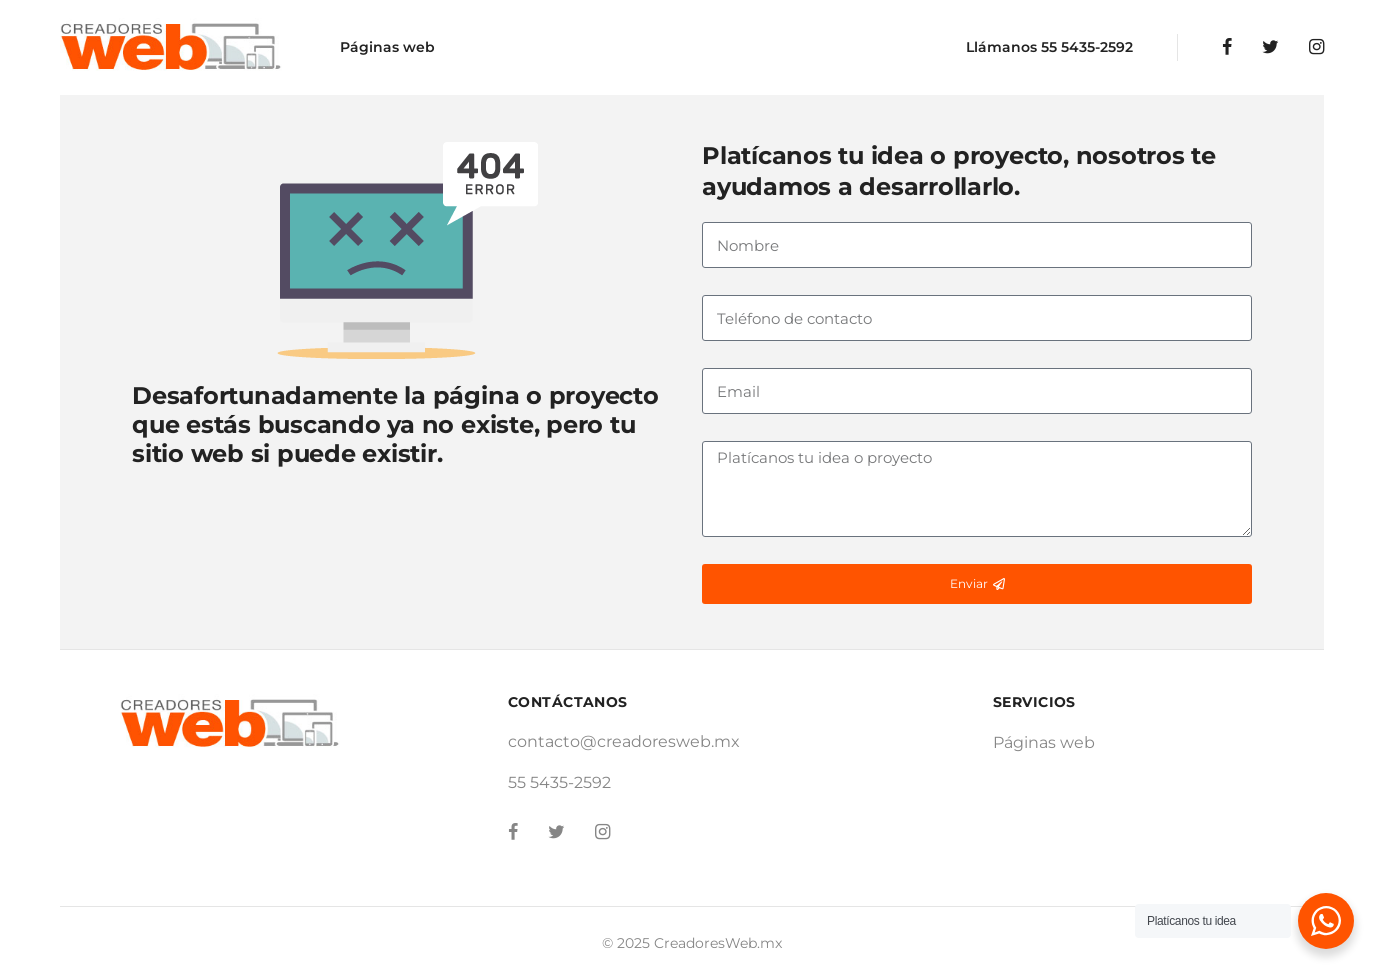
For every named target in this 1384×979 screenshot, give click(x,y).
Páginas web (387, 47)
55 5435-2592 (1087, 47)
